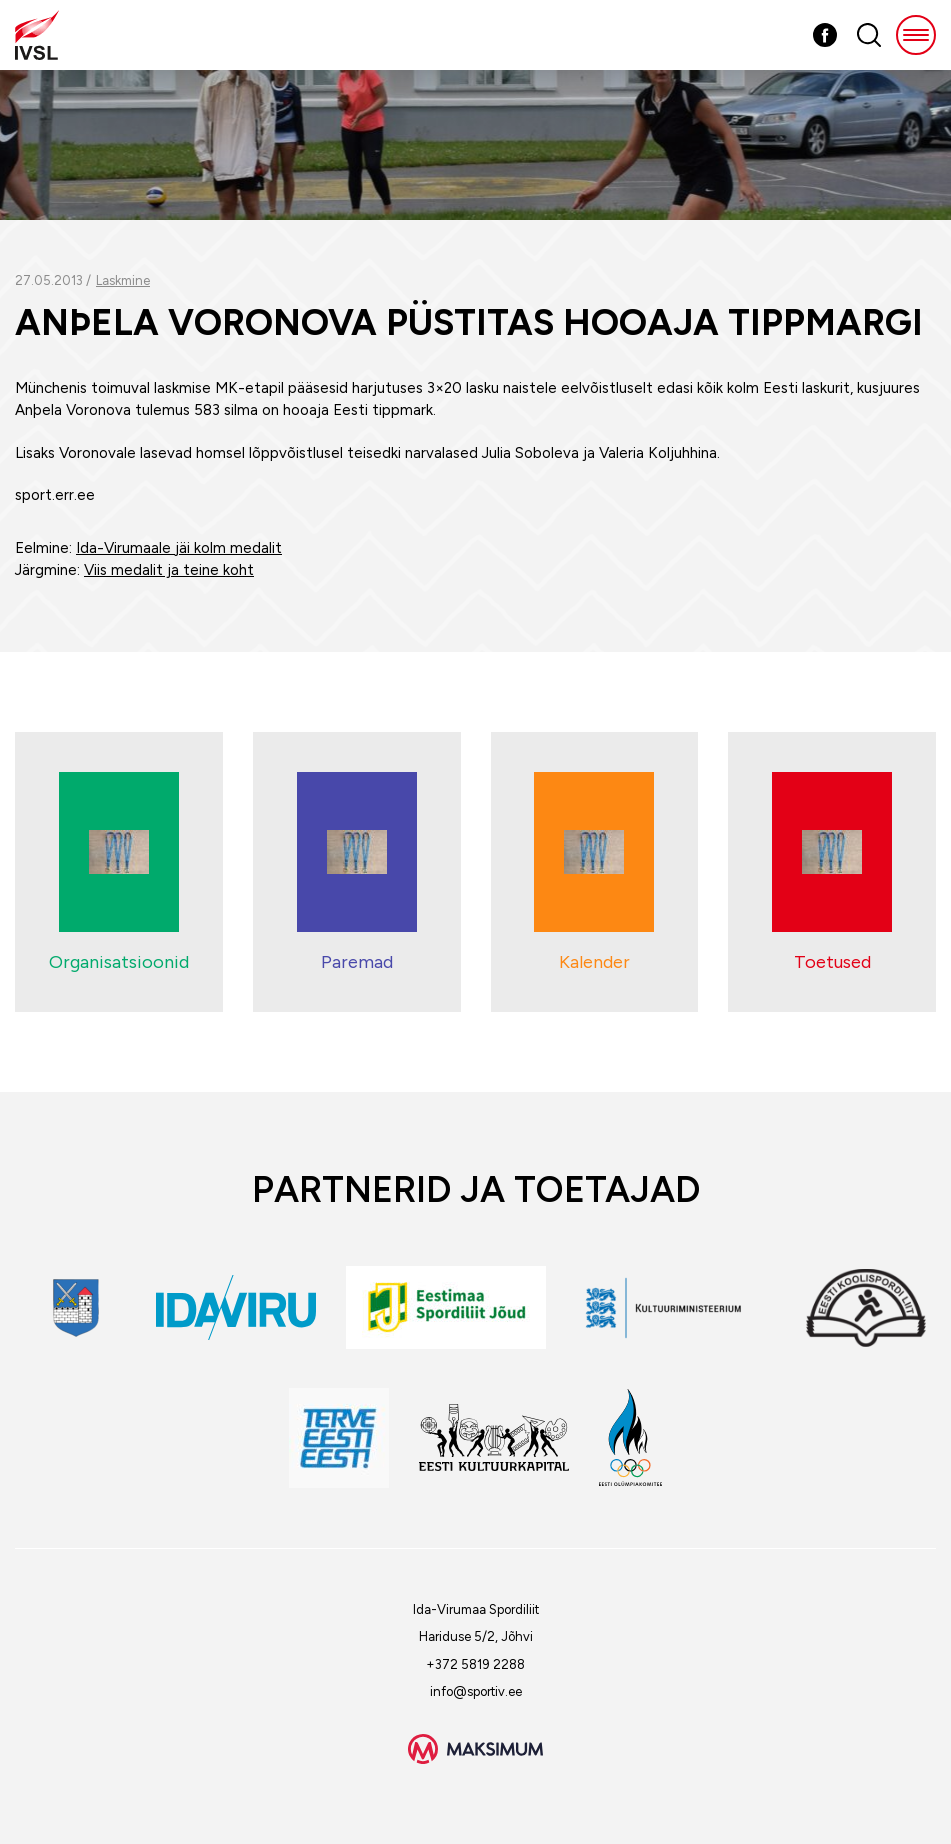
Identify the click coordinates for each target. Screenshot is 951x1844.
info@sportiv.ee (476, 1691)
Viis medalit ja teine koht (169, 570)
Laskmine (123, 280)
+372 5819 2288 (475, 1664)
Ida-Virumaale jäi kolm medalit (179, 548)
